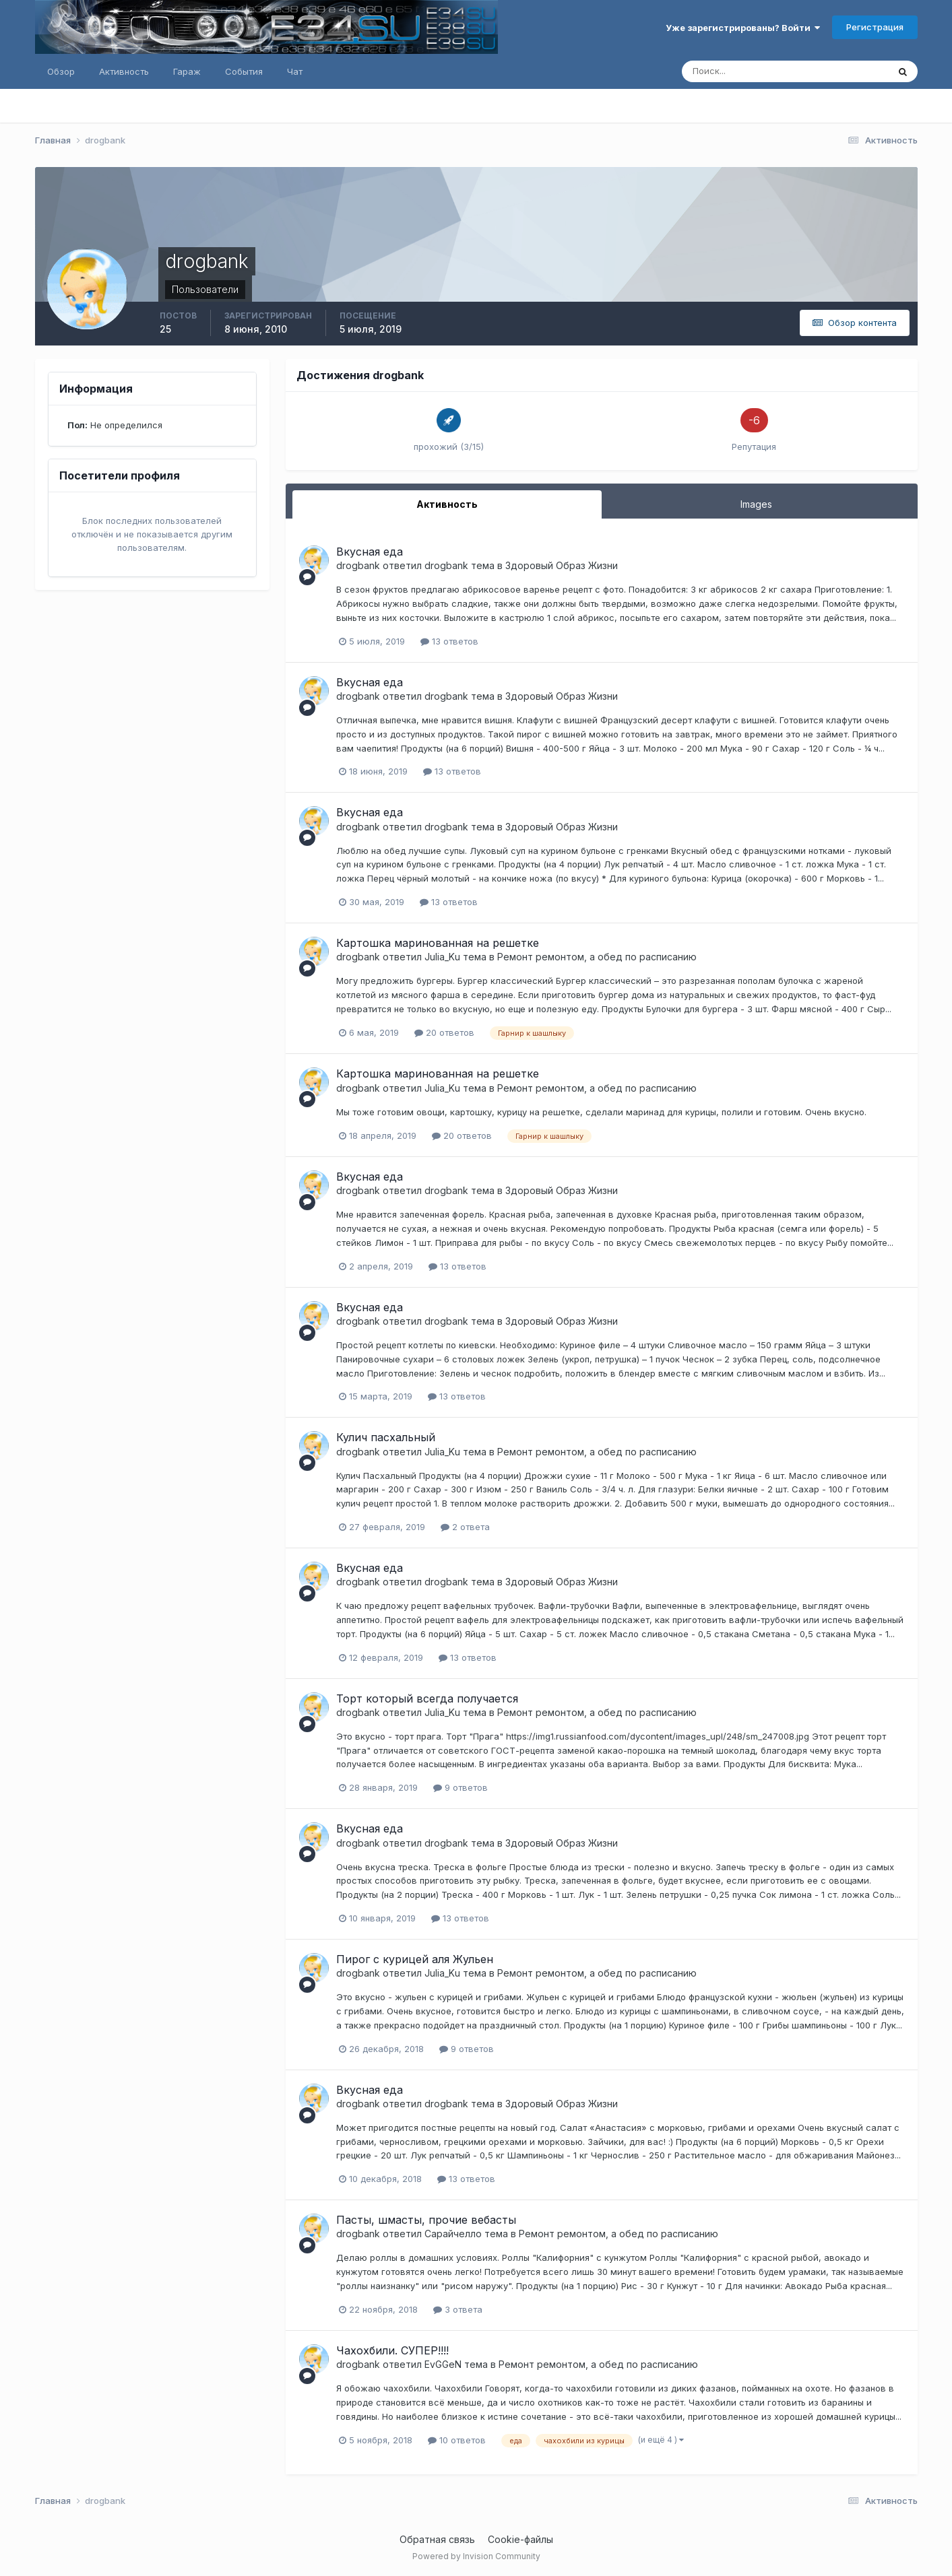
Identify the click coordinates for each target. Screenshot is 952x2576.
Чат (295, 71)
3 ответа (457, 2309)
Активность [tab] (447, 504)
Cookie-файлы (520, 2539)
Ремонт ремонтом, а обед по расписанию (597, 956)
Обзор (61, 71)
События (244, 71)
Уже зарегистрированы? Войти (743, 27)
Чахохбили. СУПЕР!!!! (392, 2350)
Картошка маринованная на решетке (437, 943)
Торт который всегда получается (427, 1698)
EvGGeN (443, 2364)
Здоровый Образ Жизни (561, 565)
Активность (124, 71)
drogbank (358, 565)
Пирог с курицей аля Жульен (414, 1959)
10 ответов (457, 2440)
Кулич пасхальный (385, 1437)
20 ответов (444, 1032)
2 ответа (465, 1526)
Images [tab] (756, 504)
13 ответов (449, 641)
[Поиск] (727, 71)
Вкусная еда (369, 551)
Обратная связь (437, 2539)
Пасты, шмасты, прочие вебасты (426, 2219)
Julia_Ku (442, 956)
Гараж (187, 71)
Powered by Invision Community (476, 2556)
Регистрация (874, 27)
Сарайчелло (453, 2233)
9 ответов (460, 1787)
